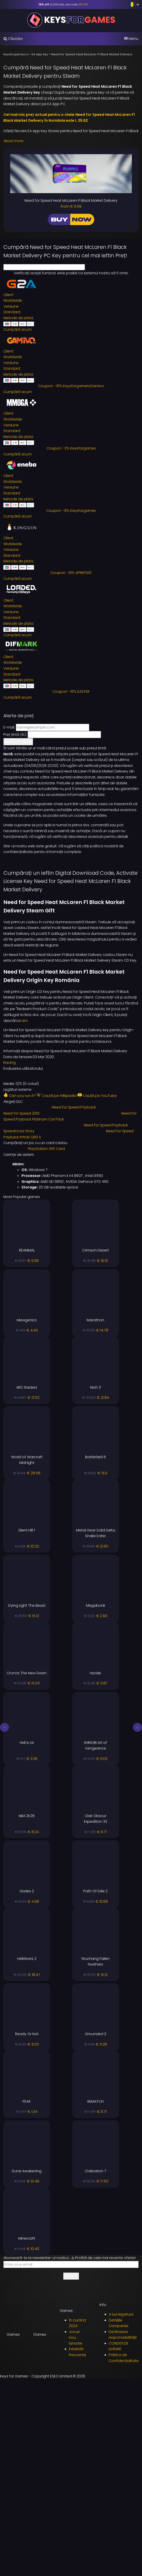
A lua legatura (121, 2314)
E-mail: (9, 727)
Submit (71, 2276)
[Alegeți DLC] (44, 267)
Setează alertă (18, 741)
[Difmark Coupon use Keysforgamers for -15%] (44, 861)
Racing (9, 1062)
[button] (4, 1727)
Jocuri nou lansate (75, 2337)
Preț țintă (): (15, 734)
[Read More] (71, 141)
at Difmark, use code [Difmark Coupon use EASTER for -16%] (63, 4)
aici (25, 1020)
